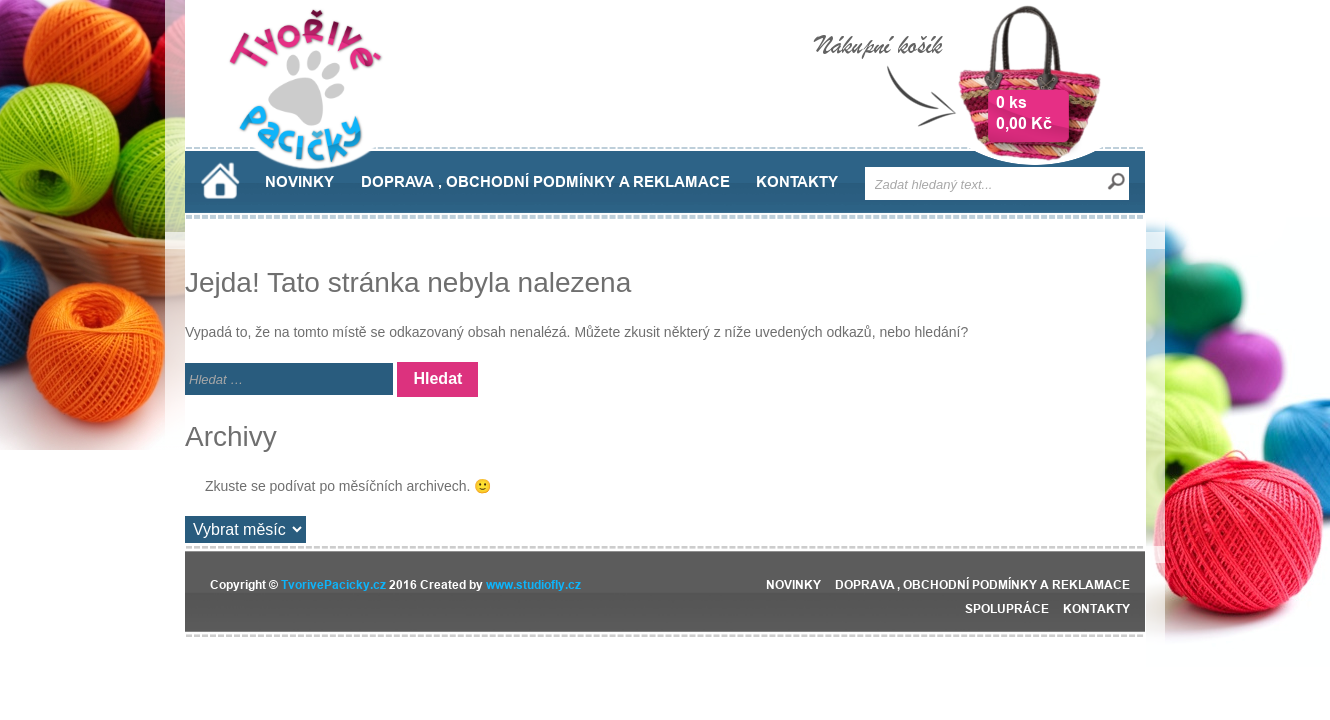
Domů (220, 180)
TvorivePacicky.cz (333, 584)
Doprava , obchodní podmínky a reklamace (545, 182)
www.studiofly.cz (533, 584)
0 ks (1011, 102)
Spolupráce (1007, 608)
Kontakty (797, 182)
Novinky (299, 182)
